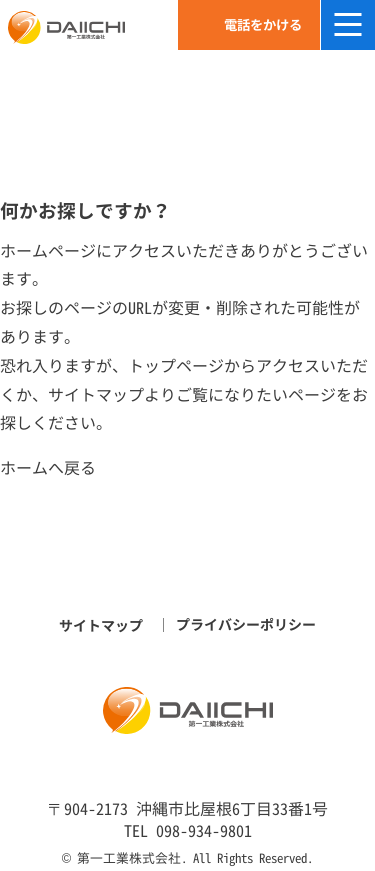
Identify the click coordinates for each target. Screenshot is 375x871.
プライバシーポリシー (246, 624)
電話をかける (263, 25)
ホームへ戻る (48, 468)
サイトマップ (96, 395)
